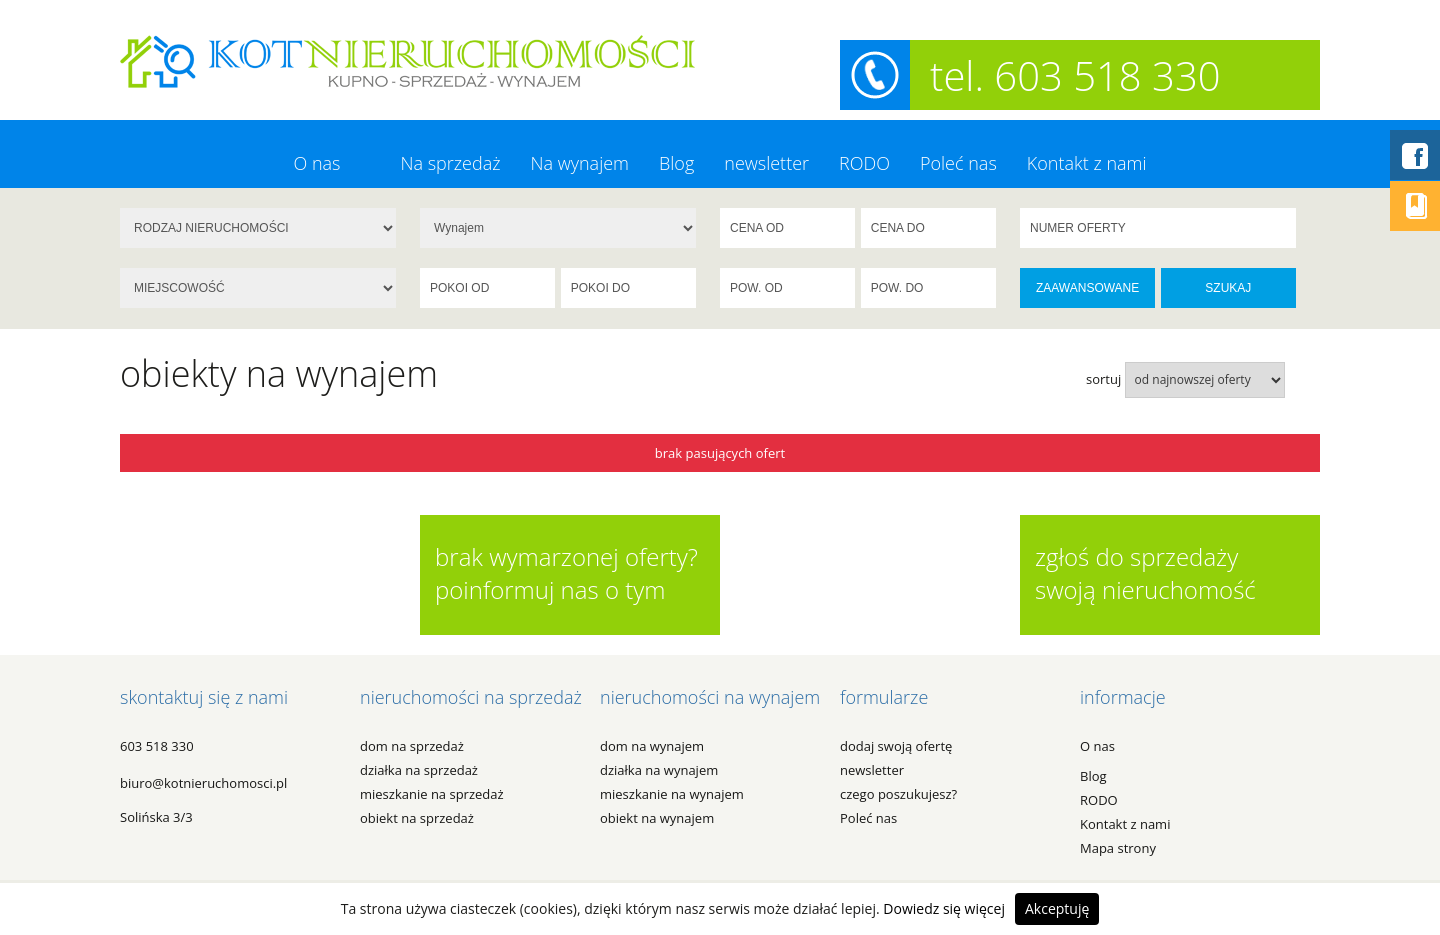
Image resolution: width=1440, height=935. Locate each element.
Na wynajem (580, 163)
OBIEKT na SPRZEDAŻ (417, 818)
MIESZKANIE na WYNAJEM (672, 794)
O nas (316, 163)
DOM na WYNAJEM (652, 746)
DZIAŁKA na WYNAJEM (659, 770)
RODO (864, 163)
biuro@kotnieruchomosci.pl (203, 783)
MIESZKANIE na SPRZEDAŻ (432, 794)
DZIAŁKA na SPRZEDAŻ (419, 770)
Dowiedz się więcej (944, 908)
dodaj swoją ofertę (896, 746)
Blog (676, 163)
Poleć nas (958, 163)
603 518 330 (157, 746)
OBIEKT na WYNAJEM (657, 818)
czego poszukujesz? (898, 794)
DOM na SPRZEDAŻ (412, 746)
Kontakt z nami (1087, 163)
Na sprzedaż (450, 163)
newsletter (766, 163)
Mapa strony (1118, 848)
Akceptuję (1057, 908)
